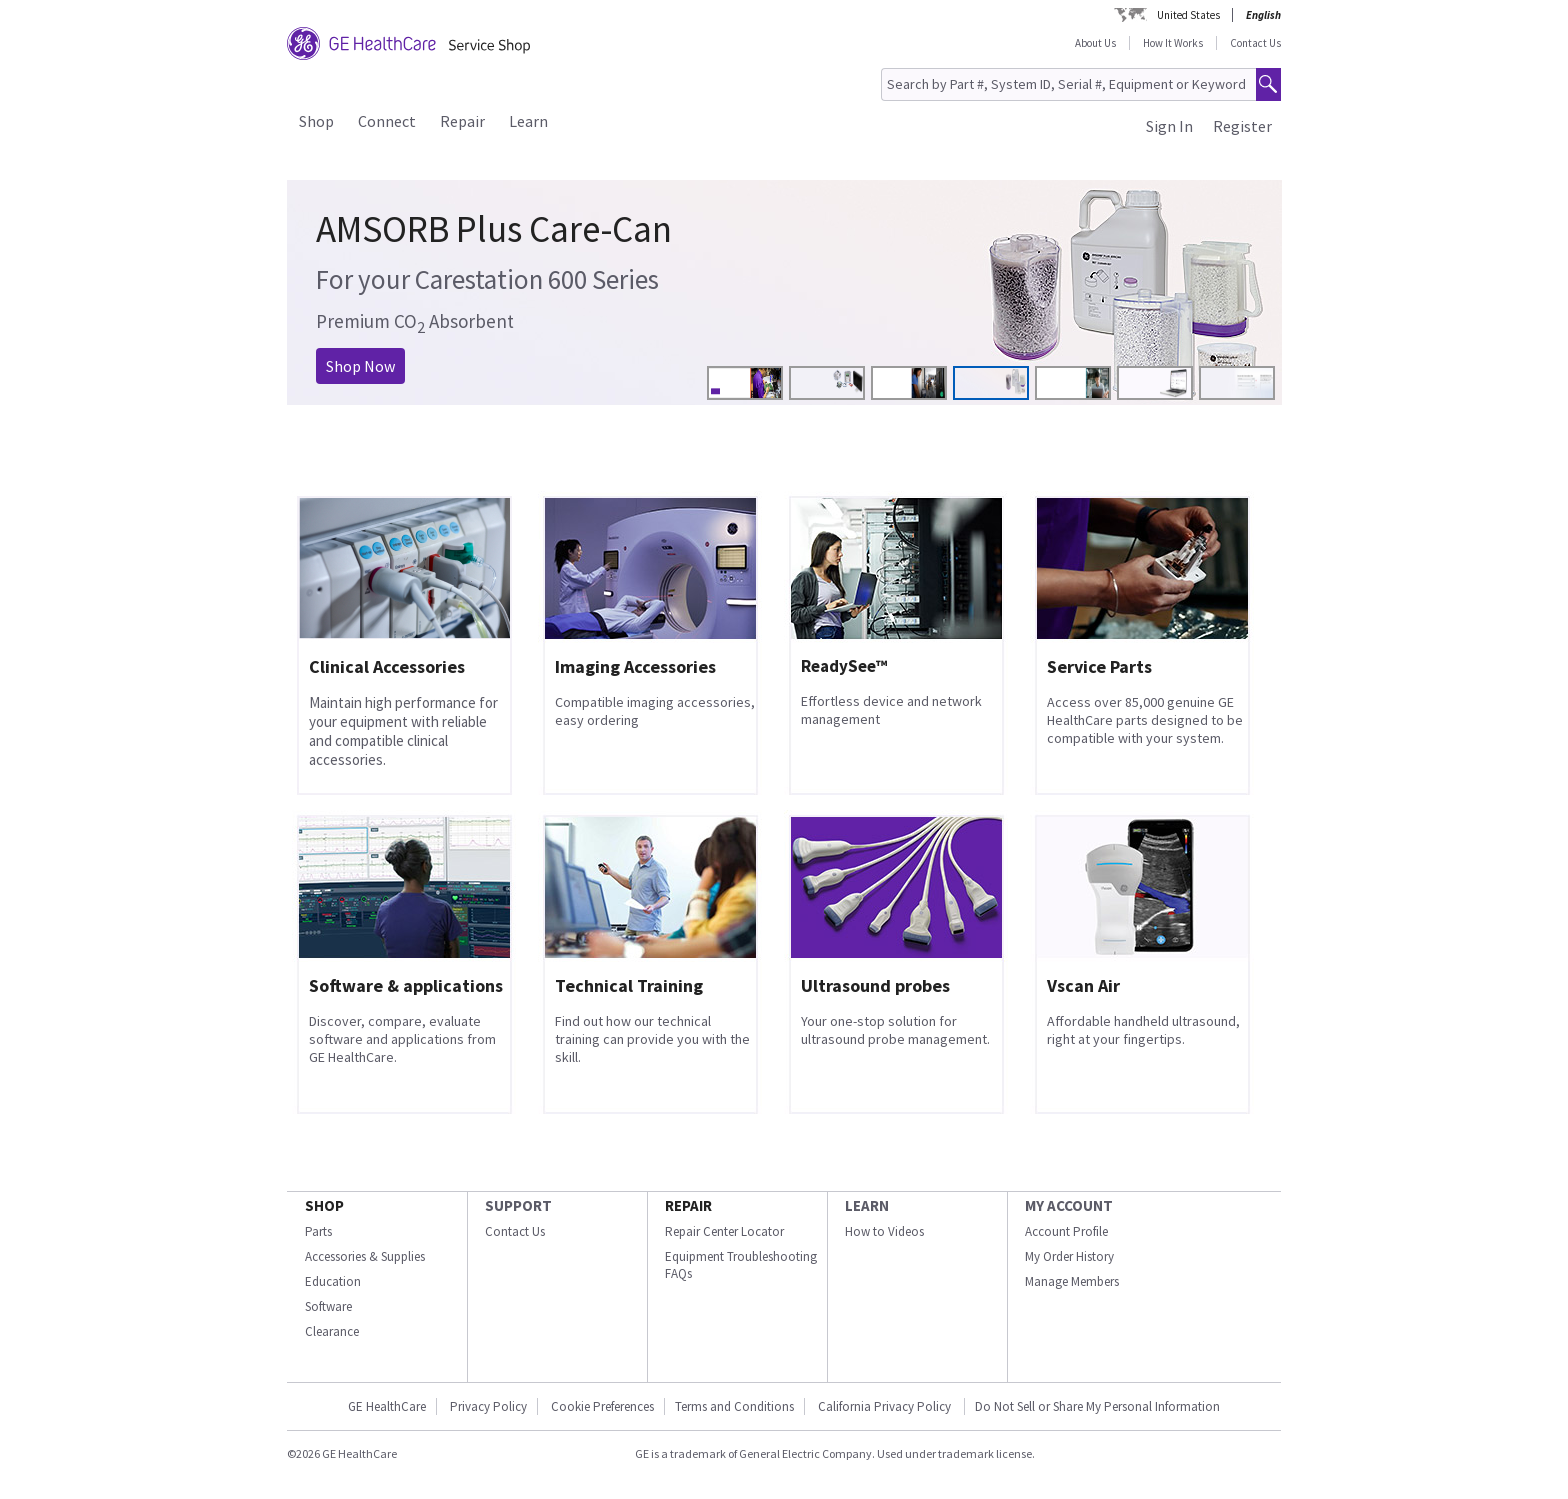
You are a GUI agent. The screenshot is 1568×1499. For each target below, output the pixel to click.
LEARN (867, 1205)
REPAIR (688, 1205)
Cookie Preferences (602, 1406)
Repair (462, 121)
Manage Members (1072, 1281)
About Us (1095, 43)
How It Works (1173, 43)
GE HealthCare (387, 1406)
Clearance (332, 1331)
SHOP (324, 1205)
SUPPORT (518, 1205)
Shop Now (360, 366)
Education (333, 1281)
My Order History (1069, 1256)
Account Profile (1066, 1231)
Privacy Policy (488, 1406)
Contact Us (1255, 43)
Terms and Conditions (734, 1406)
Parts (318, 1231)
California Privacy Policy (886, 1406)
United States (1188, 15)
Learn (528, 121)
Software (328, 1306)
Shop (316, 121)
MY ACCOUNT (1069, 1205)
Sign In (1169, 126)
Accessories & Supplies (365, 1256)
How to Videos (884, 1231)
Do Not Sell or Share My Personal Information (1097, 1406)
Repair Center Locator (724, 1231)
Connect (387, 121)
